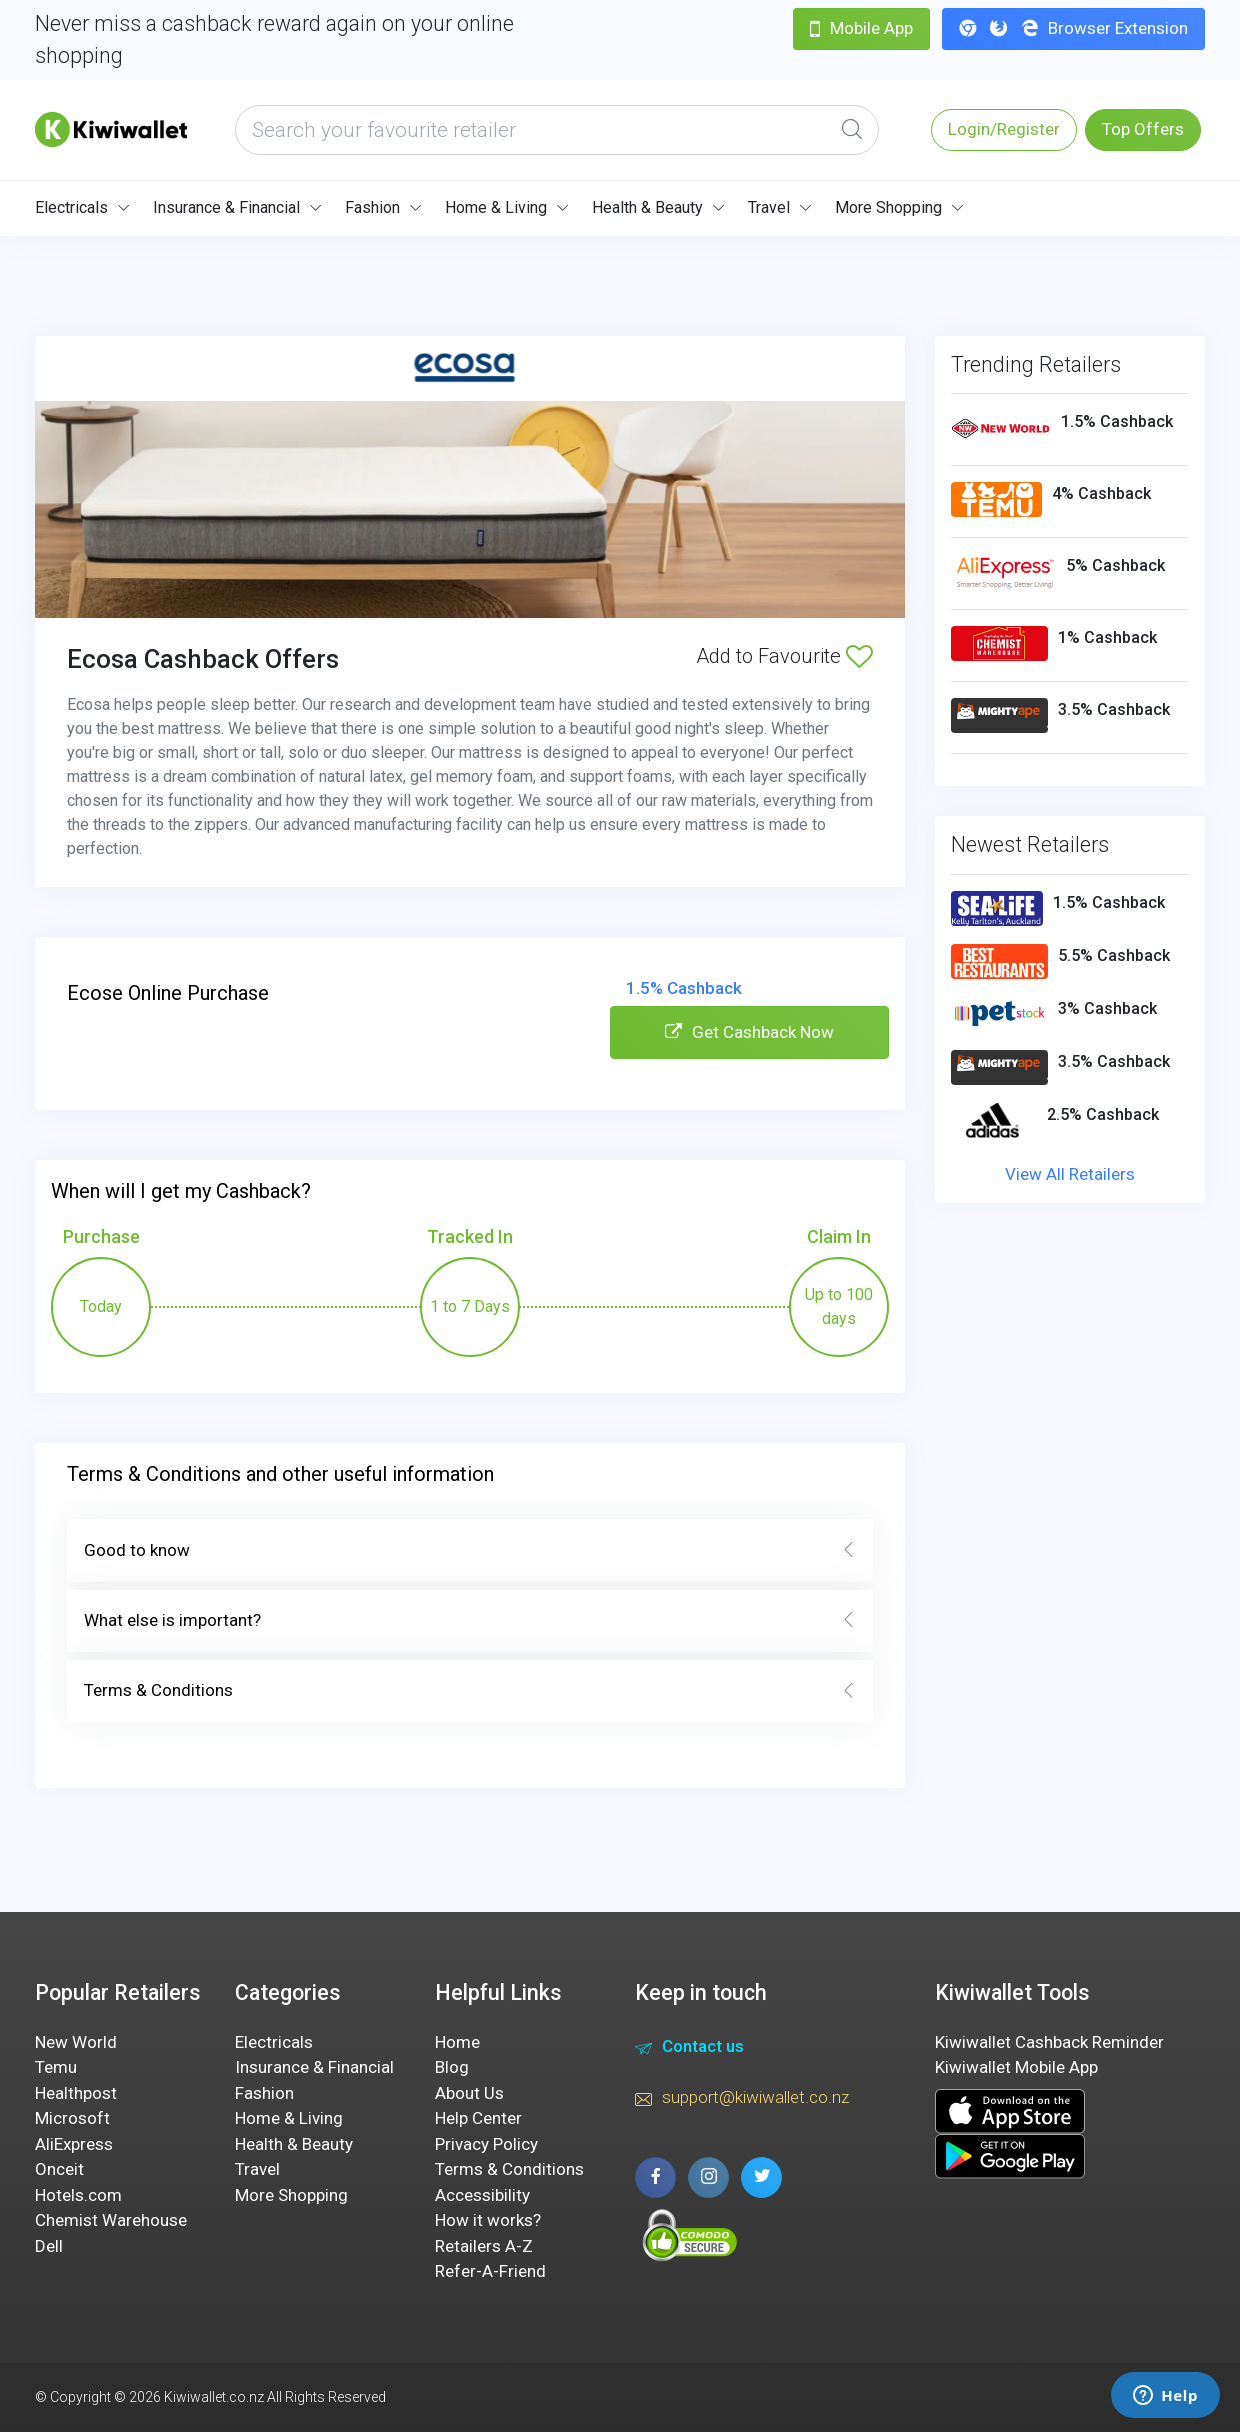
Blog (452, 2067)
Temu (56, 2067)
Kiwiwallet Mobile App (1016, 2067)
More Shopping (888, 207)
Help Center (478, 2118)
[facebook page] (655, 2177)
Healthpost (76, 2093)
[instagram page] (708, 2177)
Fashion (372, 207)
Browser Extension (1073, 28)
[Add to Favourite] (859, 656)
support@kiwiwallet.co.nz (742, 2100)
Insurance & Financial (226, 207)
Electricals (71, 207)
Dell (49, 2246)
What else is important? (470, 1621)
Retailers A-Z (484, 2246)
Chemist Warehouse (111, 2220)
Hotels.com (78, 2195)
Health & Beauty (647, 207)
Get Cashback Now (749, 1032)
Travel (769, 207)
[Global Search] (852, 130)
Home (457, 2042)
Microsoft (72, 2118)
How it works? (488, 2220)
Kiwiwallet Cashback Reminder (1049, 2042)
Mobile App (861, 28)
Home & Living (496, 207)
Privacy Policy (486, 2144)
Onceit (59, 2169)
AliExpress (74, 2144)
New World (76, 2042)
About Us (469, 2093)
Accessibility (482, 2195)
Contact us (689, 2049)
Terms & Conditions (470, 1691)
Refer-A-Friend (490, 2271)
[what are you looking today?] (557, 130)
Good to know (470, 1551)
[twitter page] (761, 2177)
